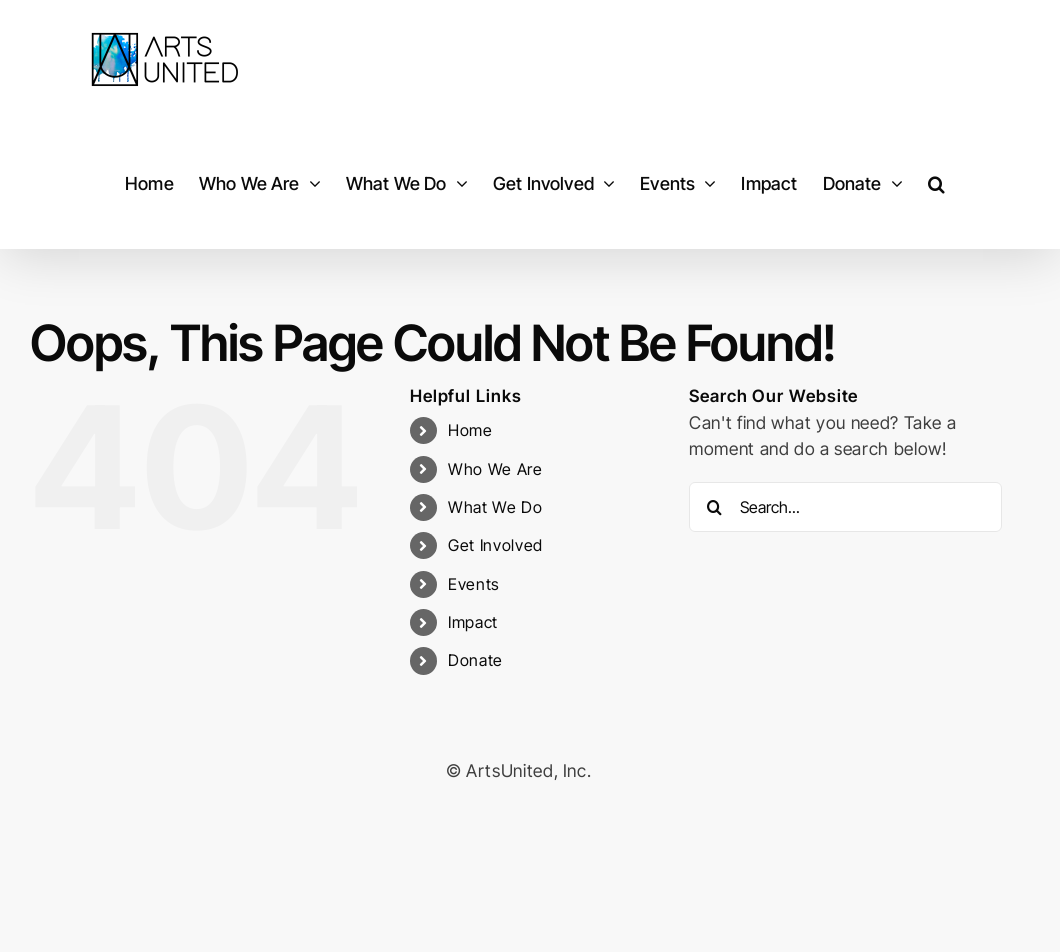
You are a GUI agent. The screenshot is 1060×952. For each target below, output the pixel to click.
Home (470, 430)
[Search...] (845, 507)
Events (474, 584)
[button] (936, 183)
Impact (473, 622)
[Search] (714, 507)
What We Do (495, 507)
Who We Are (495, 469)
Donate (475, 660)
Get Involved (495, 545)
